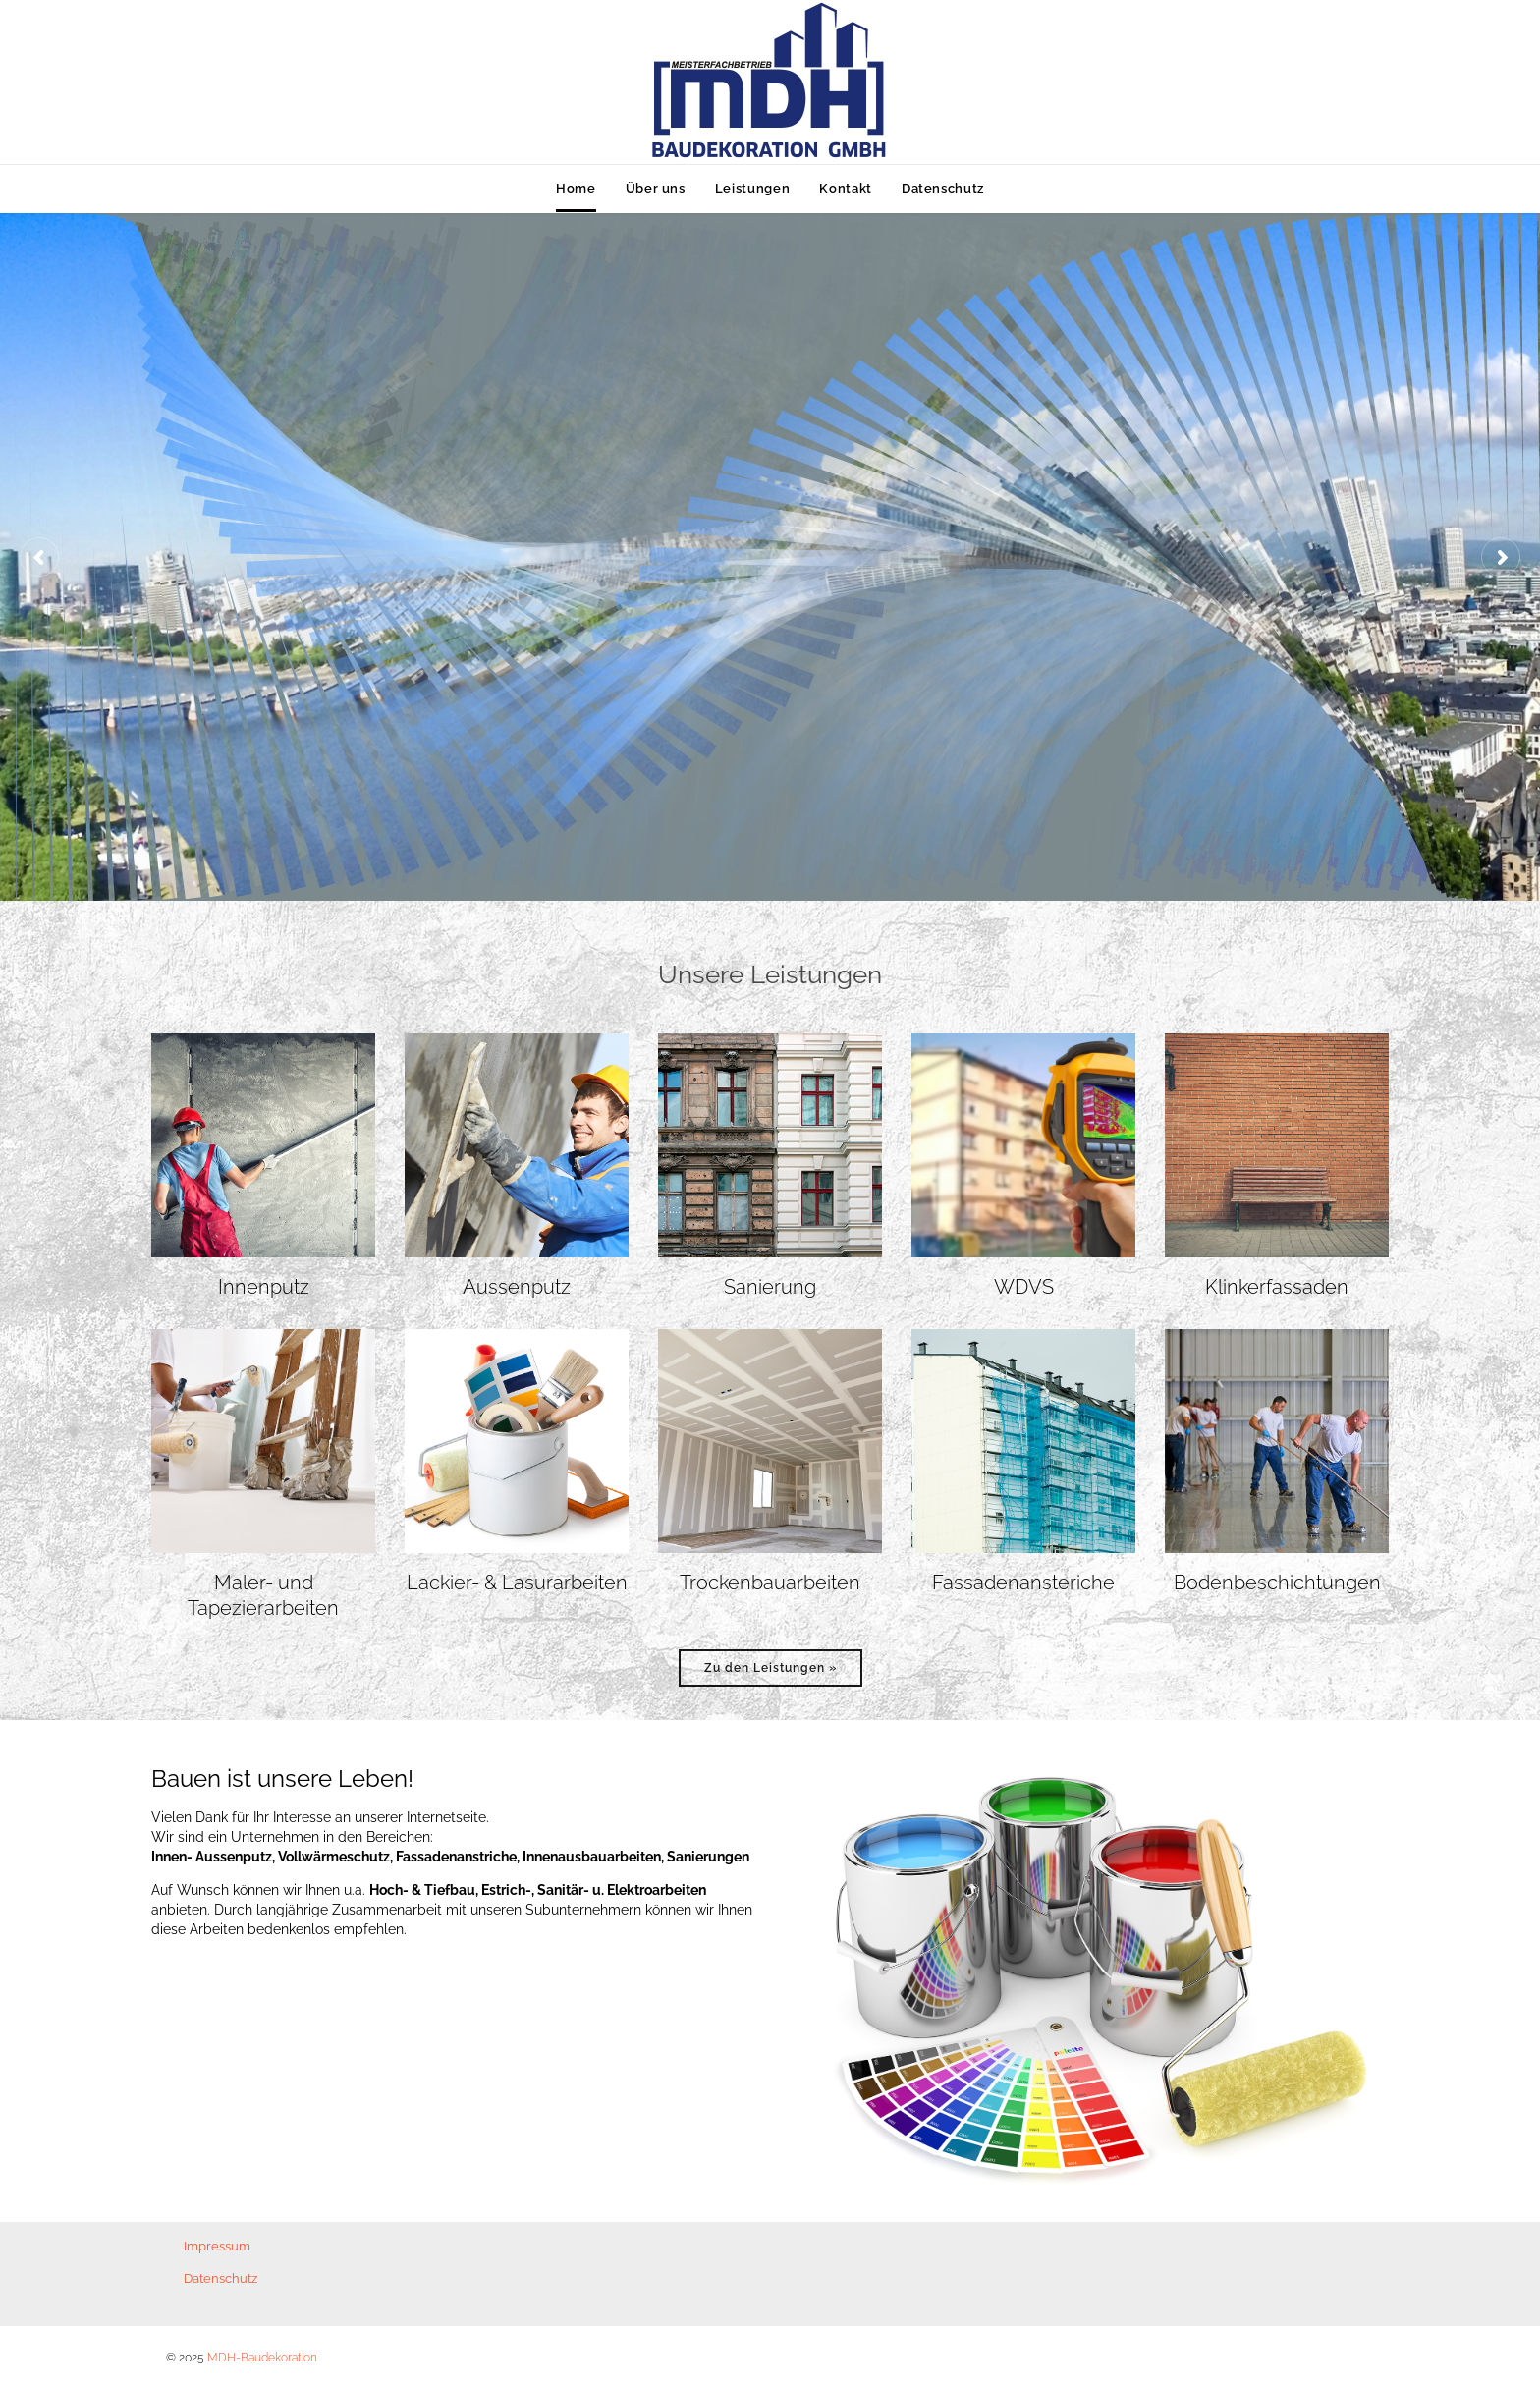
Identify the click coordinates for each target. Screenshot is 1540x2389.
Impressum (217, 2246)
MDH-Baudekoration (262, 2357)
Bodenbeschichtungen (1277, 1582)
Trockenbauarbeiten (770, 1582)
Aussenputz (517, 1287)
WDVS (1024, 1287)
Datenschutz (220, 2278)
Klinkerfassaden (1276, 1287)
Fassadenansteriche (1023, 1582)
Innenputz (263, 1287)
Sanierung (770, 1287)
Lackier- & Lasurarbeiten (517, 1582)
